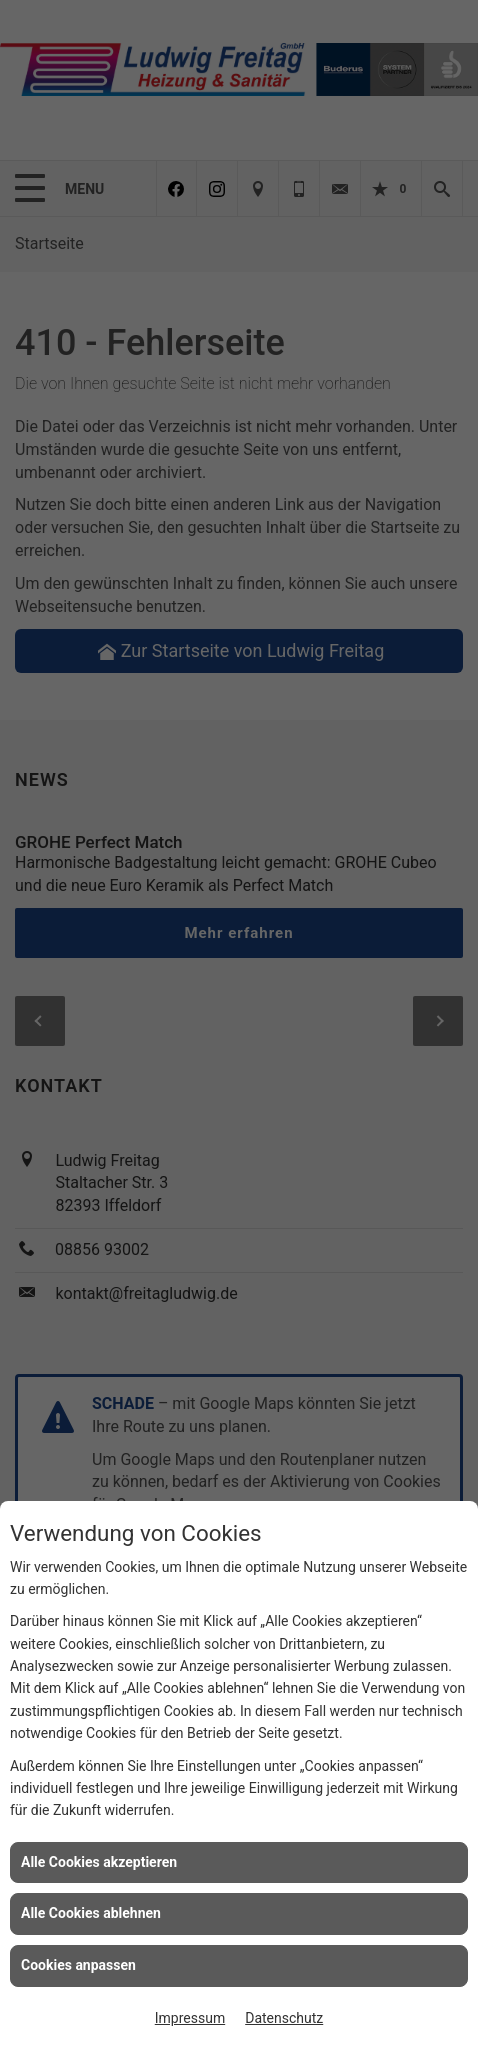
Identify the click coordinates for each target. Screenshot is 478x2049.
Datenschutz (284, 2018)
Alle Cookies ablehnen (91, 1913)
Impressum (190, 2018)
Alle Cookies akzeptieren (99, 1862)
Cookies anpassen (78, 1965)
